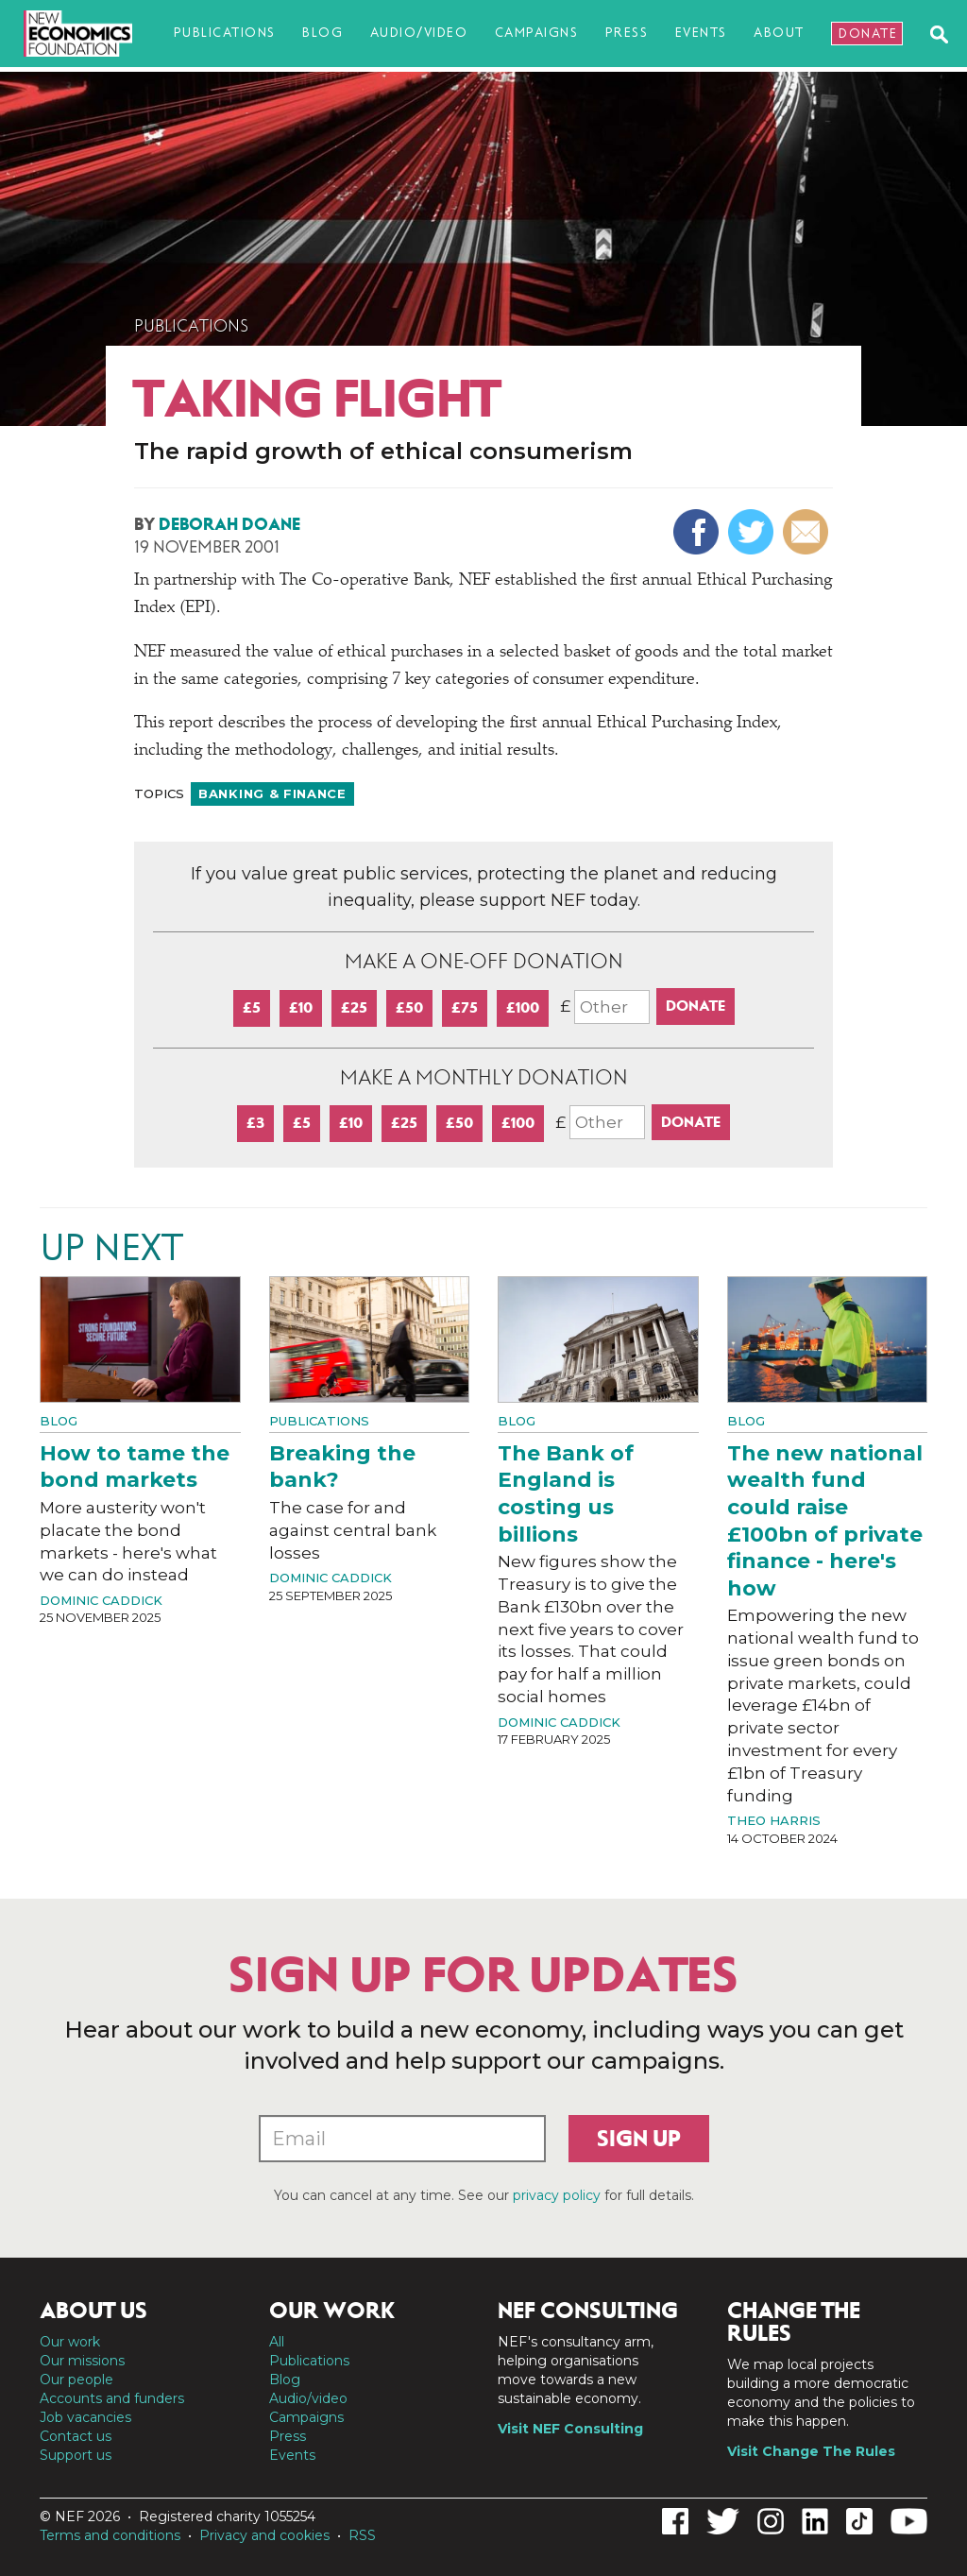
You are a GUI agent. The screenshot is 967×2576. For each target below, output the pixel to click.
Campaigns (537, 33)
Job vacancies (85, 2417)
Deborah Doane (229, 524)
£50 (409, 1007)
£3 (255, 1123)
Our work (70, 2341)
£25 (354, 1007)
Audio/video (419, 33)
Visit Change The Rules (811, 2451)
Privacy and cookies (264, 2535)
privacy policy (557, 2195)
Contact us (75, 2436)
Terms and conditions (110, 2535)
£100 (522, 1007)
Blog (322, 33)
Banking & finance (272, 793)
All (276, 2341)
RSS (362, 2535)
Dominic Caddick (101, 1600)
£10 (301, 1007)
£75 (464, 1007)
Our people (76, 2379)
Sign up (639, 2138)
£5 (252, 1007)
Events (701, 33)
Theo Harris (774, 1820)
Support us (75, 2455)
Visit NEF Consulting (570, 2428)
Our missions (82, 2360)
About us (93, 2310)
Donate (868, 33)
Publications (225, 33)
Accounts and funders (112, 2398)
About (779, 33)
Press (627, 33)
